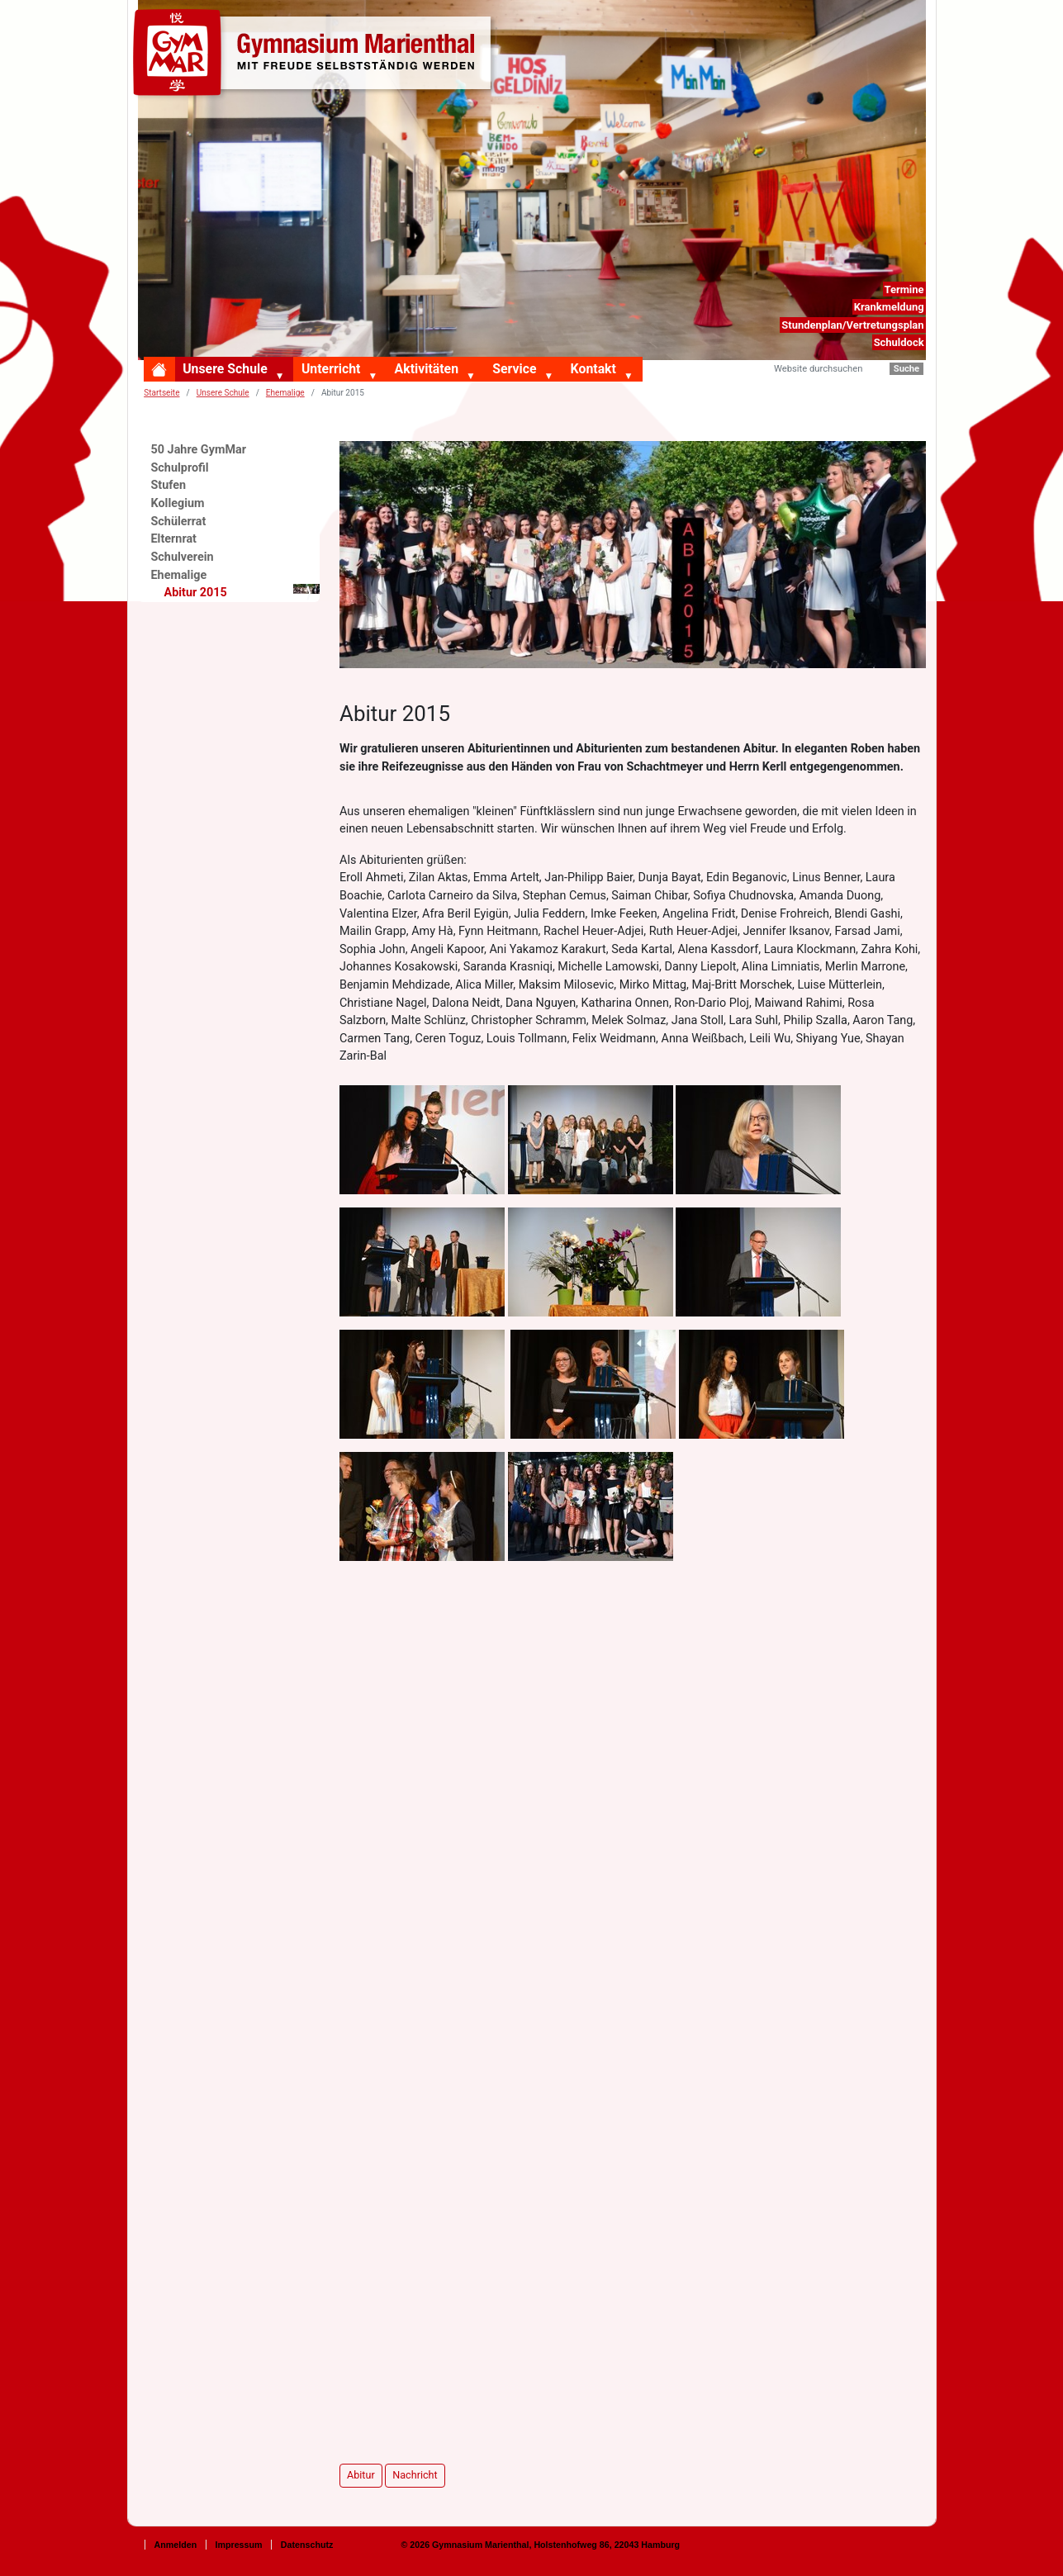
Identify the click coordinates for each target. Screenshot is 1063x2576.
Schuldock (899, 342)
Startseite (161, 392)
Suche (906, 368)
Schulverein (182, 557)
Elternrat (174, 539)
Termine (903, 289)
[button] (283, 376)
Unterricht (330, 369)
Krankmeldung (889, 307)
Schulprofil (180, 468)
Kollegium (178, 503)
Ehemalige (179, 575)
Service (514, 369)
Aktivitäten (426, 369)
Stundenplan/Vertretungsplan (852, 325)
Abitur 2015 (242, 592)
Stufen (169, 485)
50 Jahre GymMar (198, 450)
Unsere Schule (225, 369)
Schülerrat (178, 522)
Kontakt (593, 369)
